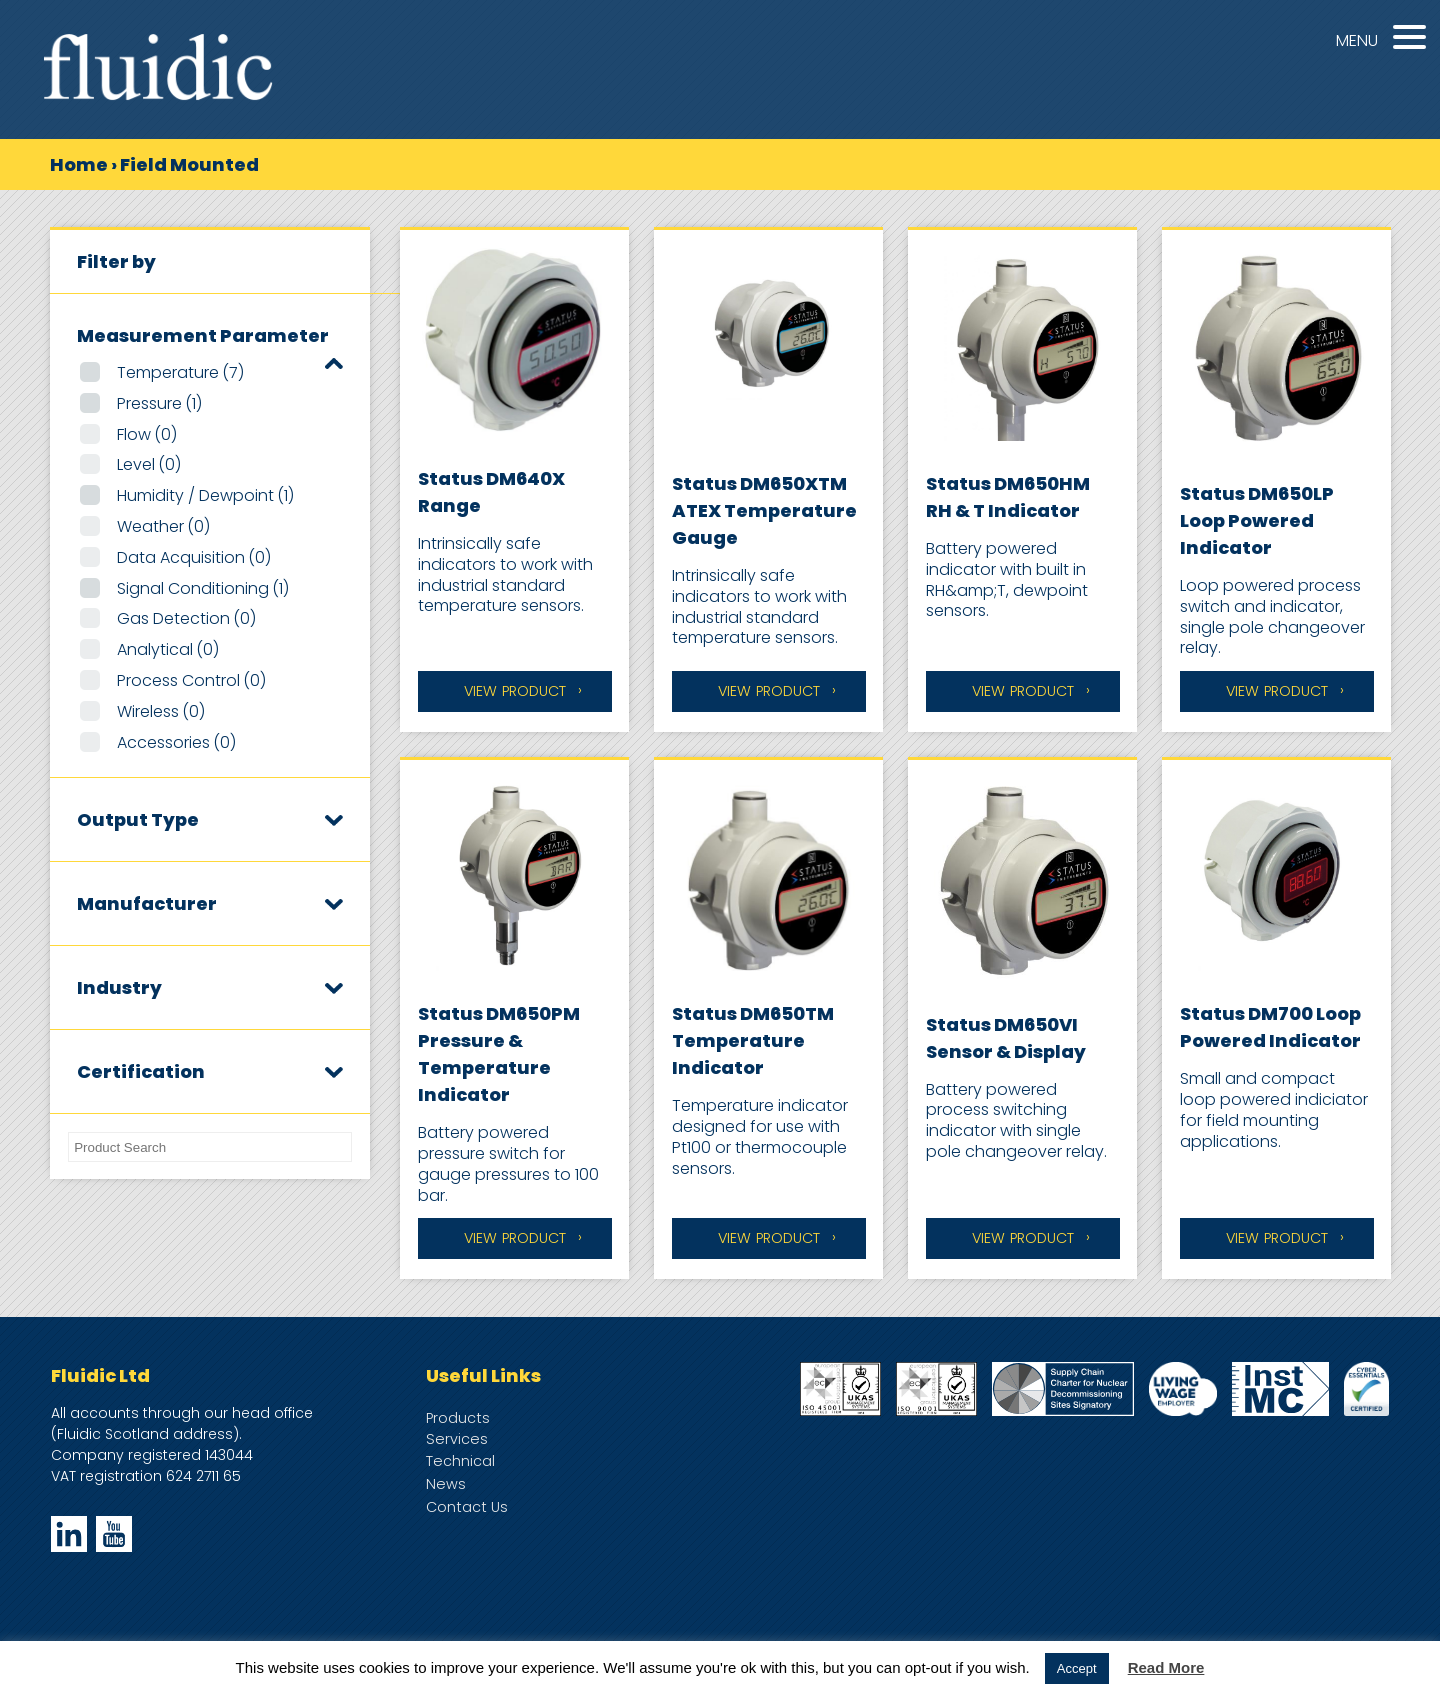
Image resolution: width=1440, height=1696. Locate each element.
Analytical (168, 649)
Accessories (176, 742)
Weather (163, 526)
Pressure (159, 403)
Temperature (180, 372)
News (446, 1484)
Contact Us (467, 1507)
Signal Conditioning (203, 588)
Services (457, 1439)
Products (458, 1418)
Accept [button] (1077, 1668)
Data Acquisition (194, 557)
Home (79, 164)
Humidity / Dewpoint (205, 495)
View (515, 691)
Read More (1166, 1667)
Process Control (191, 680)
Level (149, 464)
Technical (460, 1461)
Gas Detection (186, 618)
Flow (147, 434)
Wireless (161, 711)
